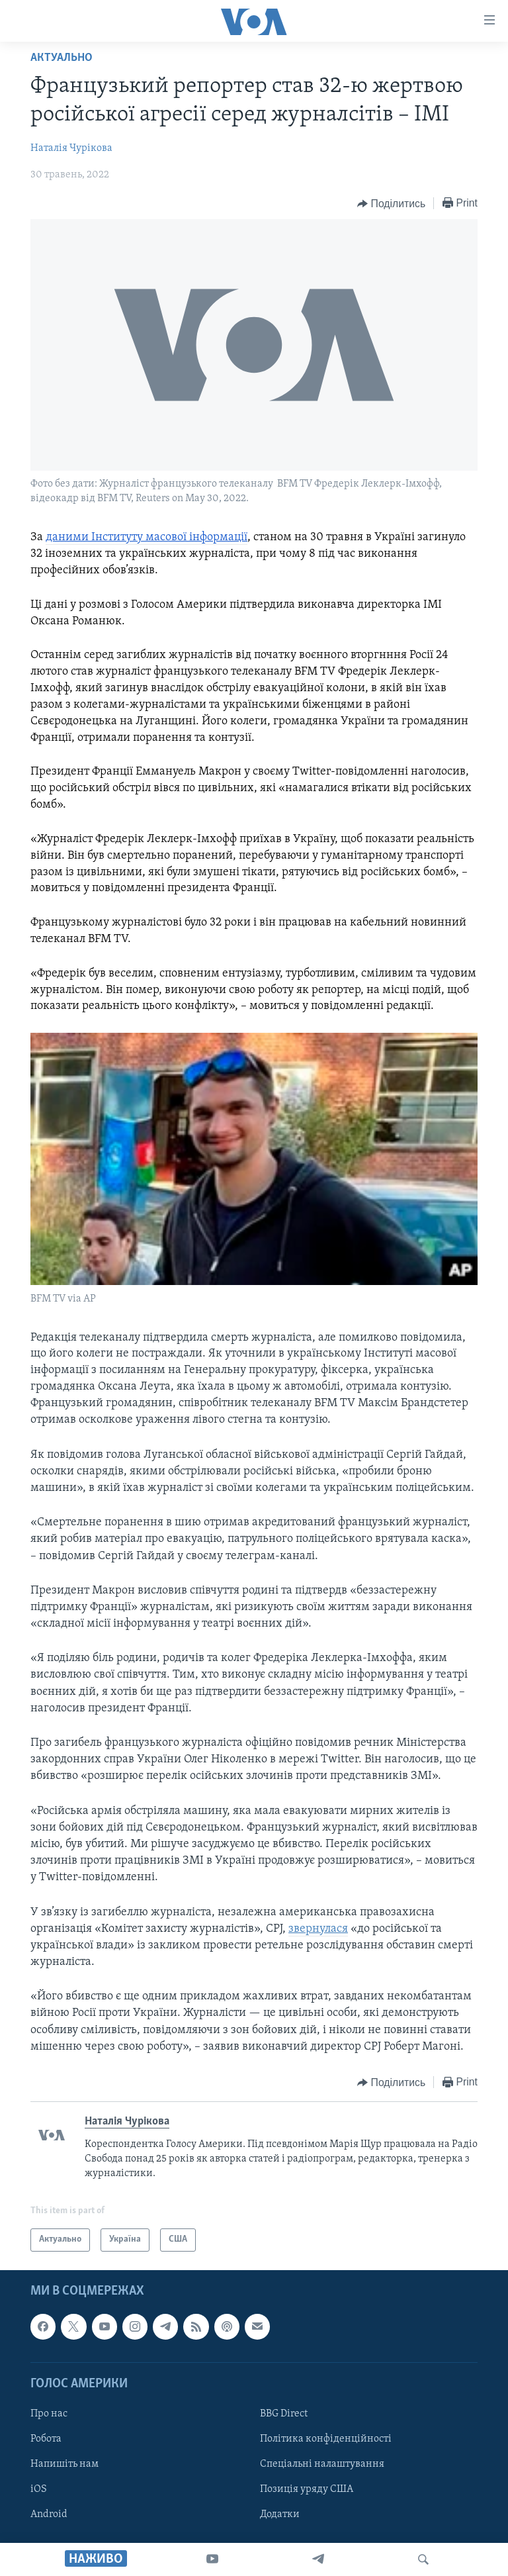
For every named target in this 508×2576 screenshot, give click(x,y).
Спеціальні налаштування (322, 2464)
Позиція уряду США (306, 2489)
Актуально (61, 58)
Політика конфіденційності (326, 2439)
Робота (46, 2439)
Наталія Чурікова (71, 148)
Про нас (48, 2414)
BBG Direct (284, 2414)
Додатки (280, 2514)
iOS (38, 2489)
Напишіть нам (64, 2464)
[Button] (391, 204)
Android (48, 2514)
